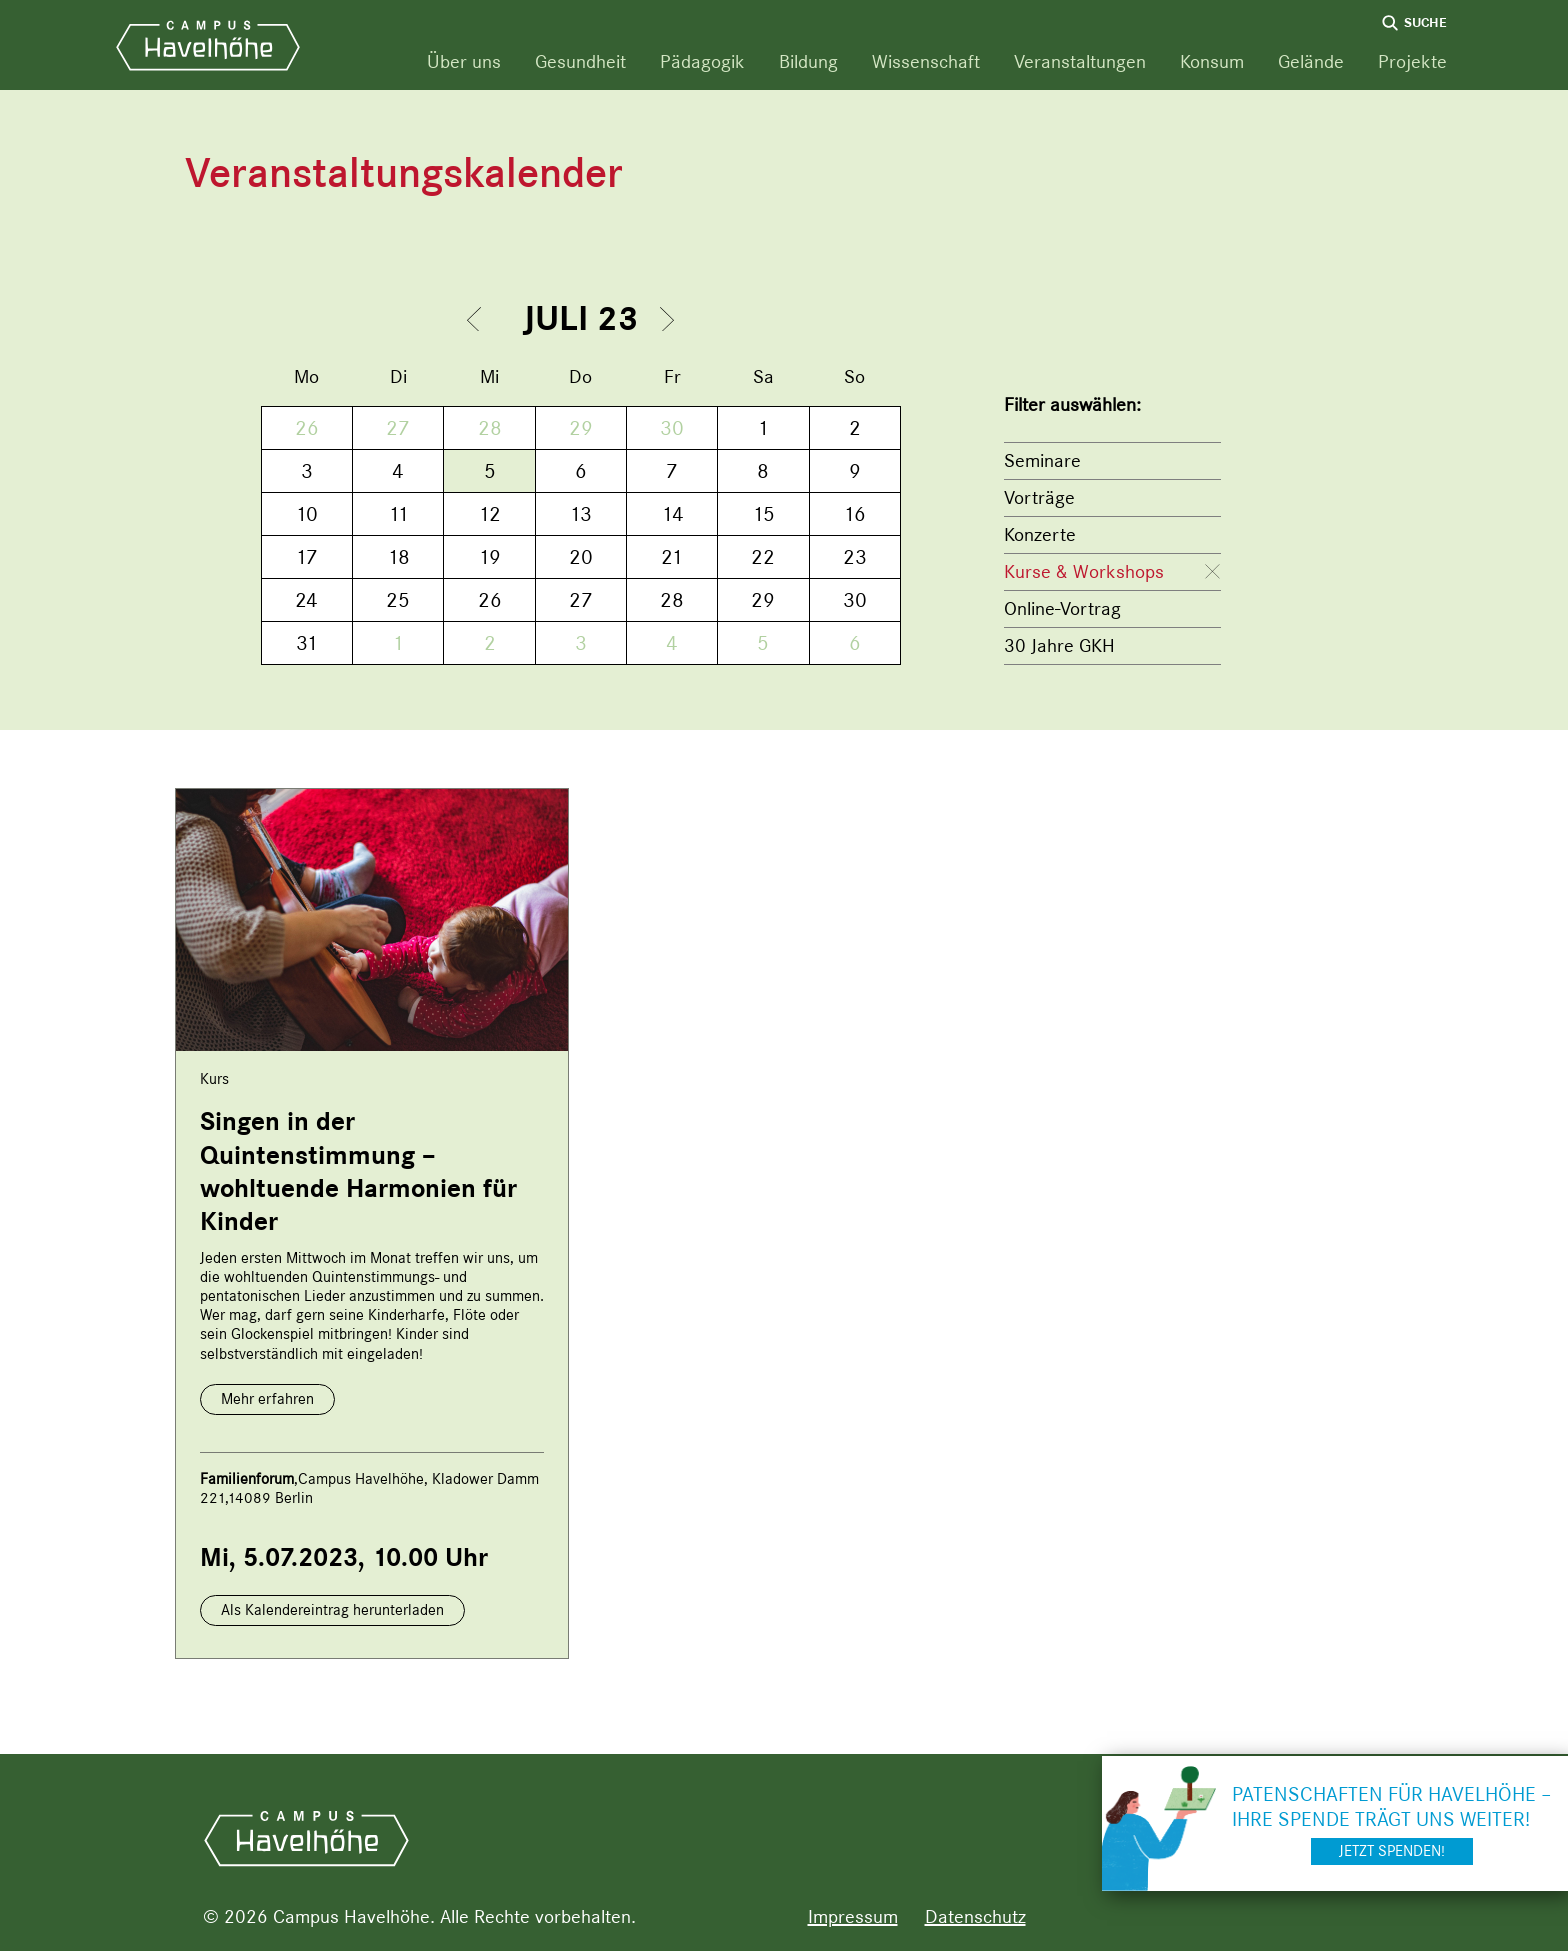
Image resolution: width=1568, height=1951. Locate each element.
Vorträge (1039, 497)
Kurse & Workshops (1084, 571)
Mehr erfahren (267, 1399)
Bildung (808, 61)
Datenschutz (975, 1916)
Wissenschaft (926, 61)
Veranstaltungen (1080, 61)
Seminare (1042, 460)
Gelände (1311, 61)
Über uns (464, 61)
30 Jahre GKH (1059, 645)
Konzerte (1040, 534)
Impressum (853, 1916)
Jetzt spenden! (1392, 1851)
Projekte (1412, 61)
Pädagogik (702, 61)
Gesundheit (580, 61)
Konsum (1212, 61)
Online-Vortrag (1062, 608)
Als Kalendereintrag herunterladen (332, 1610)
